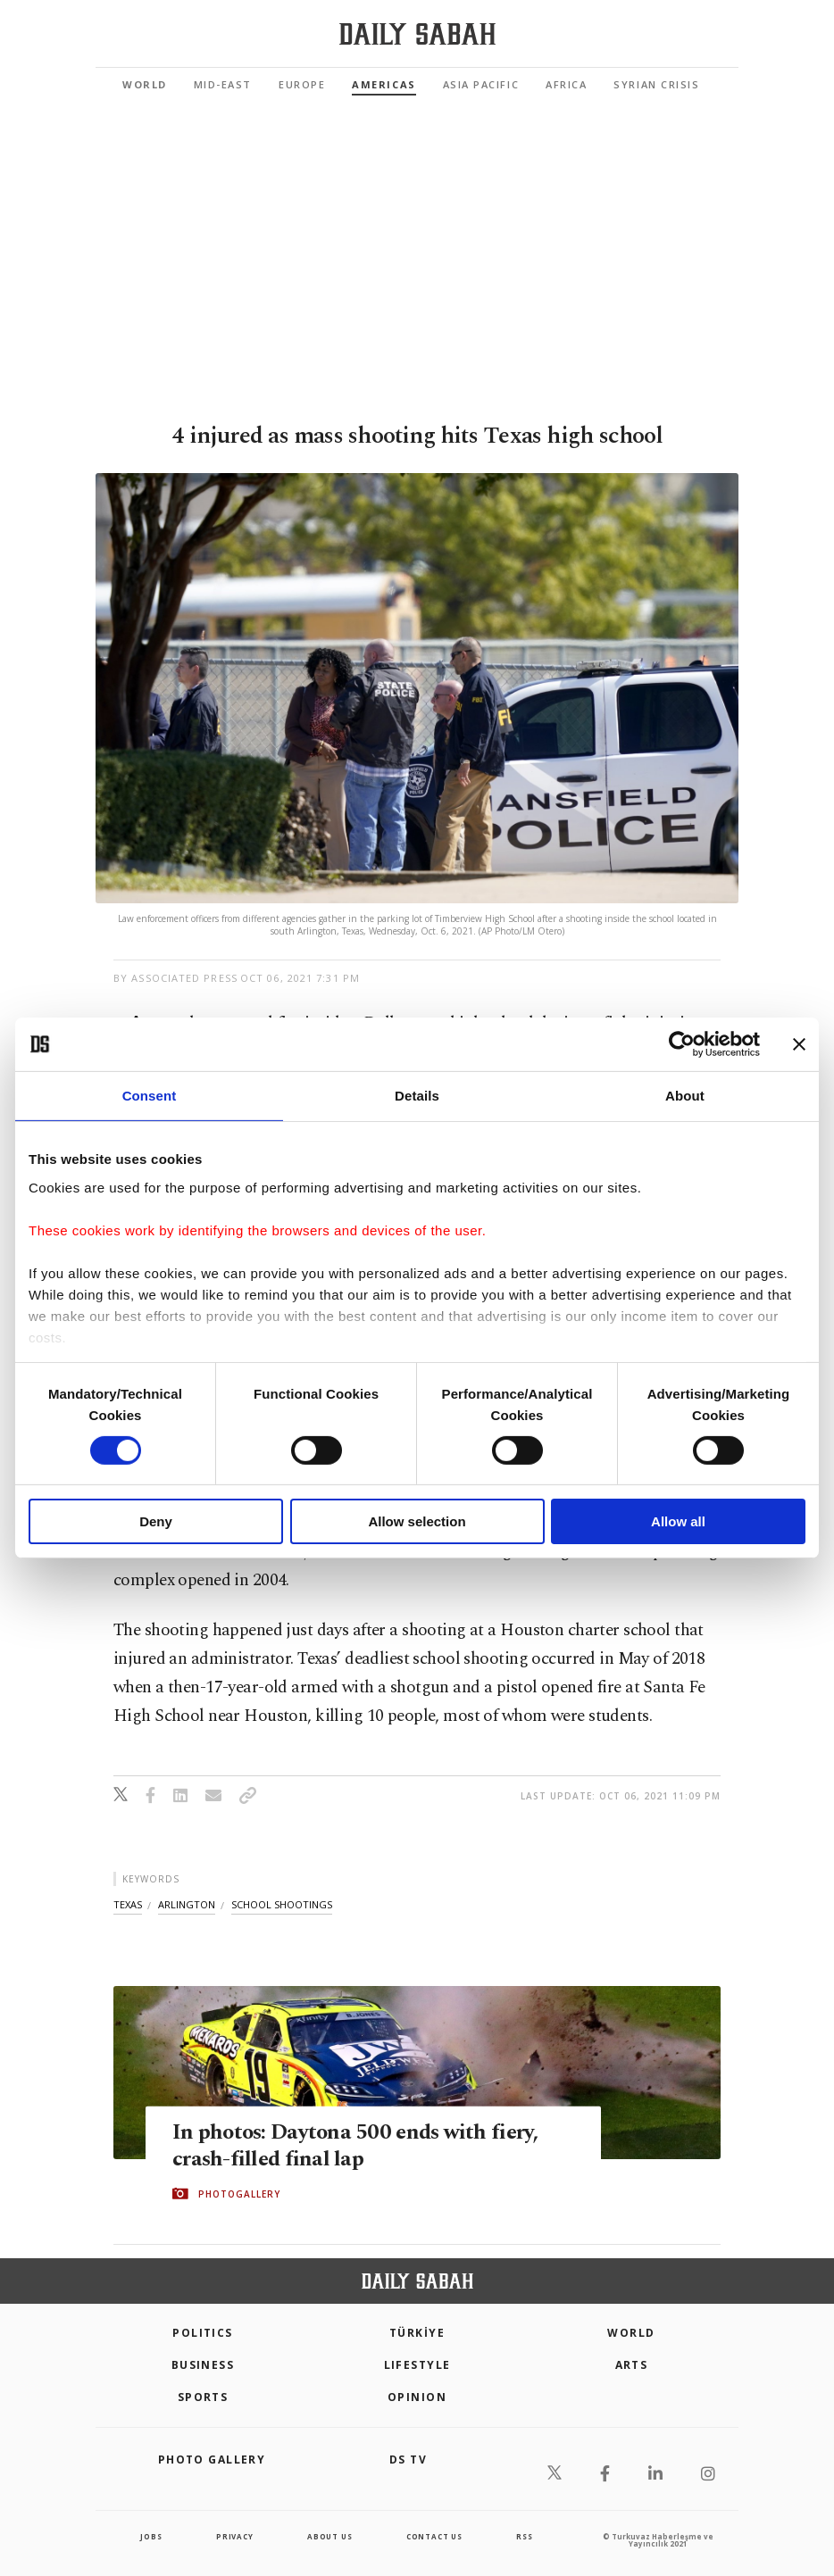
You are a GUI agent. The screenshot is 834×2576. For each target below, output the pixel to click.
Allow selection (416, 1521)
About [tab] (685, 1095)
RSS (524, 2536)
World (144, 84)
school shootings (281, 1904)
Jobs (151, 2536)
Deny (155, 1521)
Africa (566, 84)
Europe (302, 84)
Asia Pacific (481, 84)
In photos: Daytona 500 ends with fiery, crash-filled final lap (359, 2145)
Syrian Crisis (656, 84)
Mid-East (223, 84)
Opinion (417, 2397)
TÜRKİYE (417, 2332)
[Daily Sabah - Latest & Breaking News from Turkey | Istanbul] (417, 34)
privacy (235, 2536)
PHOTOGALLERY (239, 2194)
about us (329, 2536)
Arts (631, 2364)
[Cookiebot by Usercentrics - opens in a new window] (682, 1044)
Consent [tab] (149, 1095)
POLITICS (202, 2332)
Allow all (678, 1521)
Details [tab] (417, 1095)
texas (127, 1904)
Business (203, 2364)
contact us (434, 2536)
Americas (383, 84)
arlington (186, 1904)
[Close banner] (799, 1044)
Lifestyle (417, 2364)
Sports (203, 2397)
